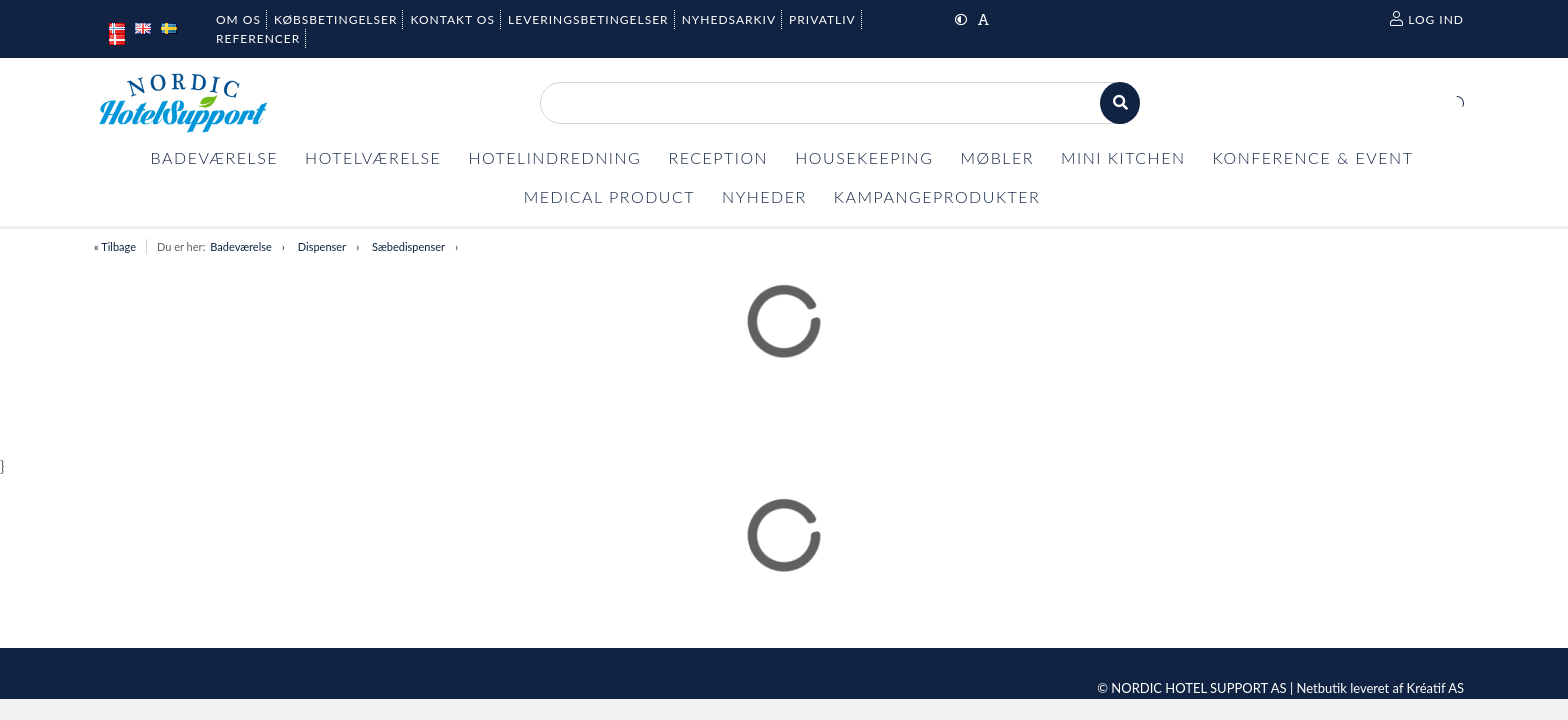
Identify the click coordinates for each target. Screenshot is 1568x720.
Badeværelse (241, 246)
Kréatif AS (1435, 688)
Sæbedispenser (408, 246)
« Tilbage (115, 246)
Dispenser (322, 246)
